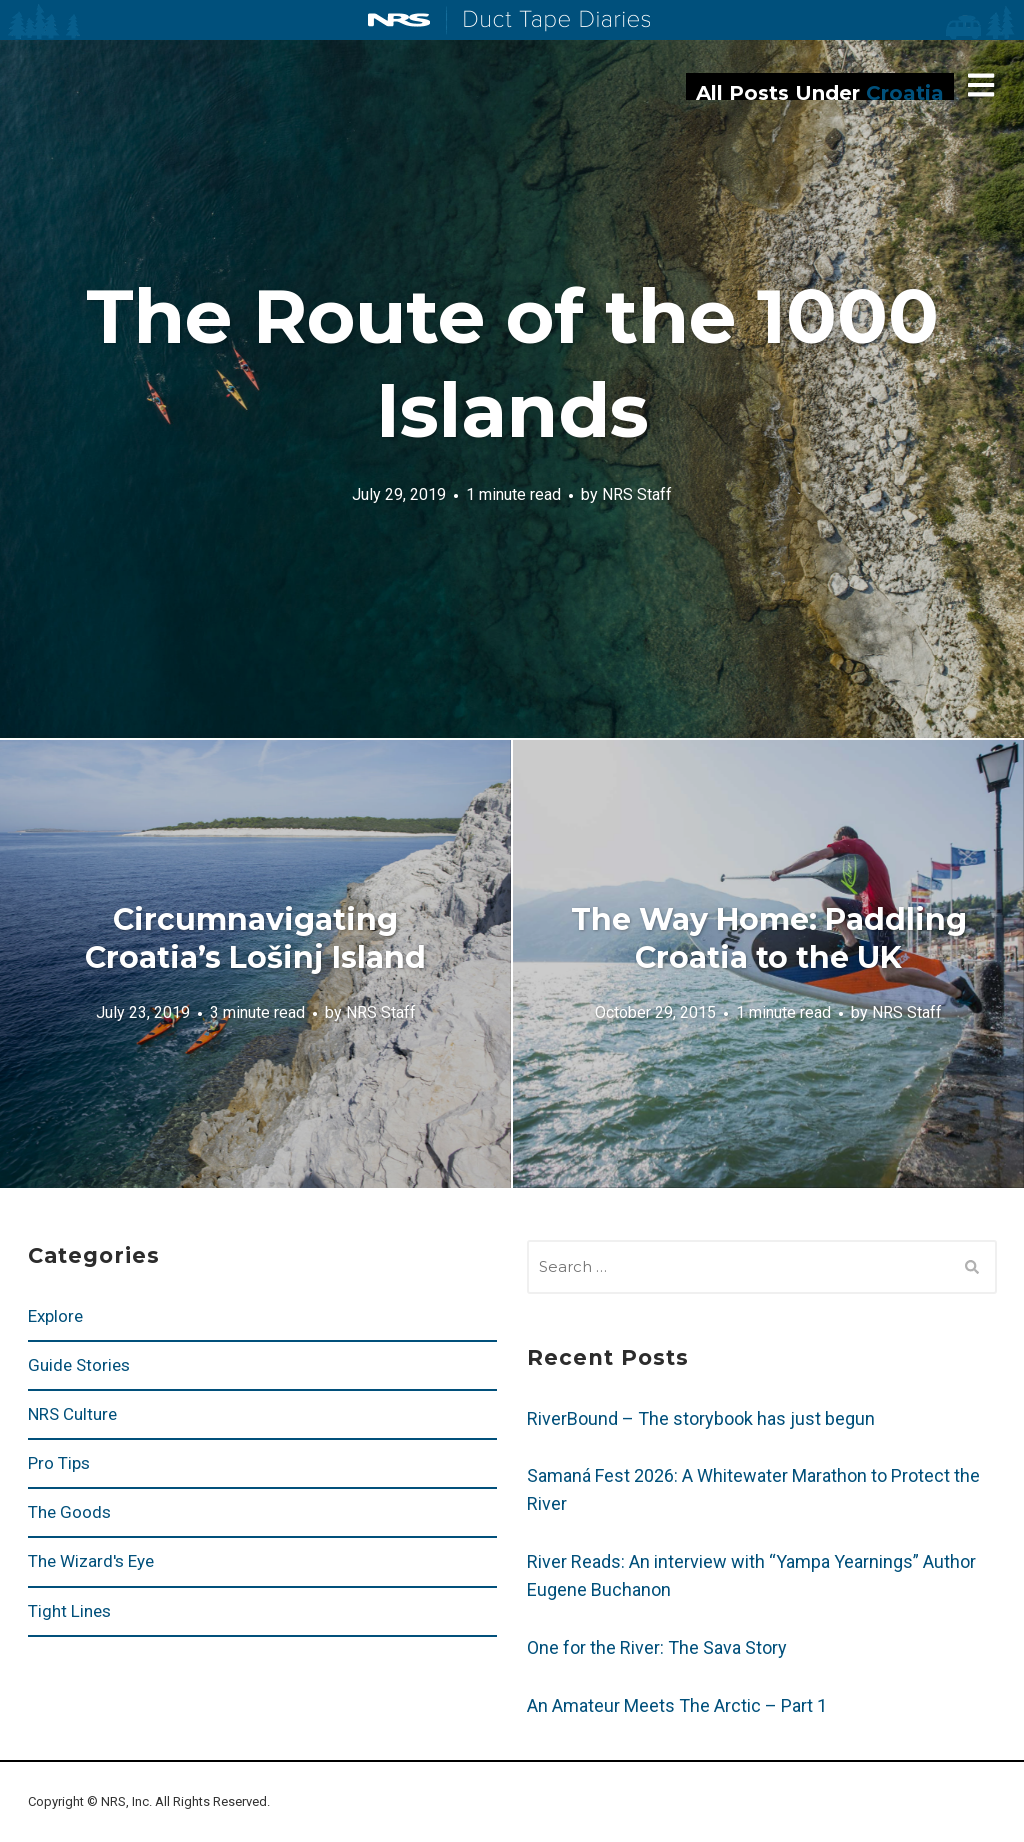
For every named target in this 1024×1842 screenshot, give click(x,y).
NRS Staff (637, 493)
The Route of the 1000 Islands (512, 363)
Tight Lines (69, 1611)
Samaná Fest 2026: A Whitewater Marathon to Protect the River (753, 1489)
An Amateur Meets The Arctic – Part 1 (677, 1705)
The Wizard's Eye (91, 1561)
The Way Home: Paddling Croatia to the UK (769, 938)
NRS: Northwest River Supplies (399, 20)
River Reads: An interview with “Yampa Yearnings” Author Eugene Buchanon (751, 1575)
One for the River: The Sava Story (657, 1647)
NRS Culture (72, 1414)
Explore (55, 1316)
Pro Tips (59, 1463)
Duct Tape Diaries (548, 21)
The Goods (69, 1512)
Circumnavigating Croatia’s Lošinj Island (255, 938)
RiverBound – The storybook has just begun (701, 1418)
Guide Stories (79, 1365)
